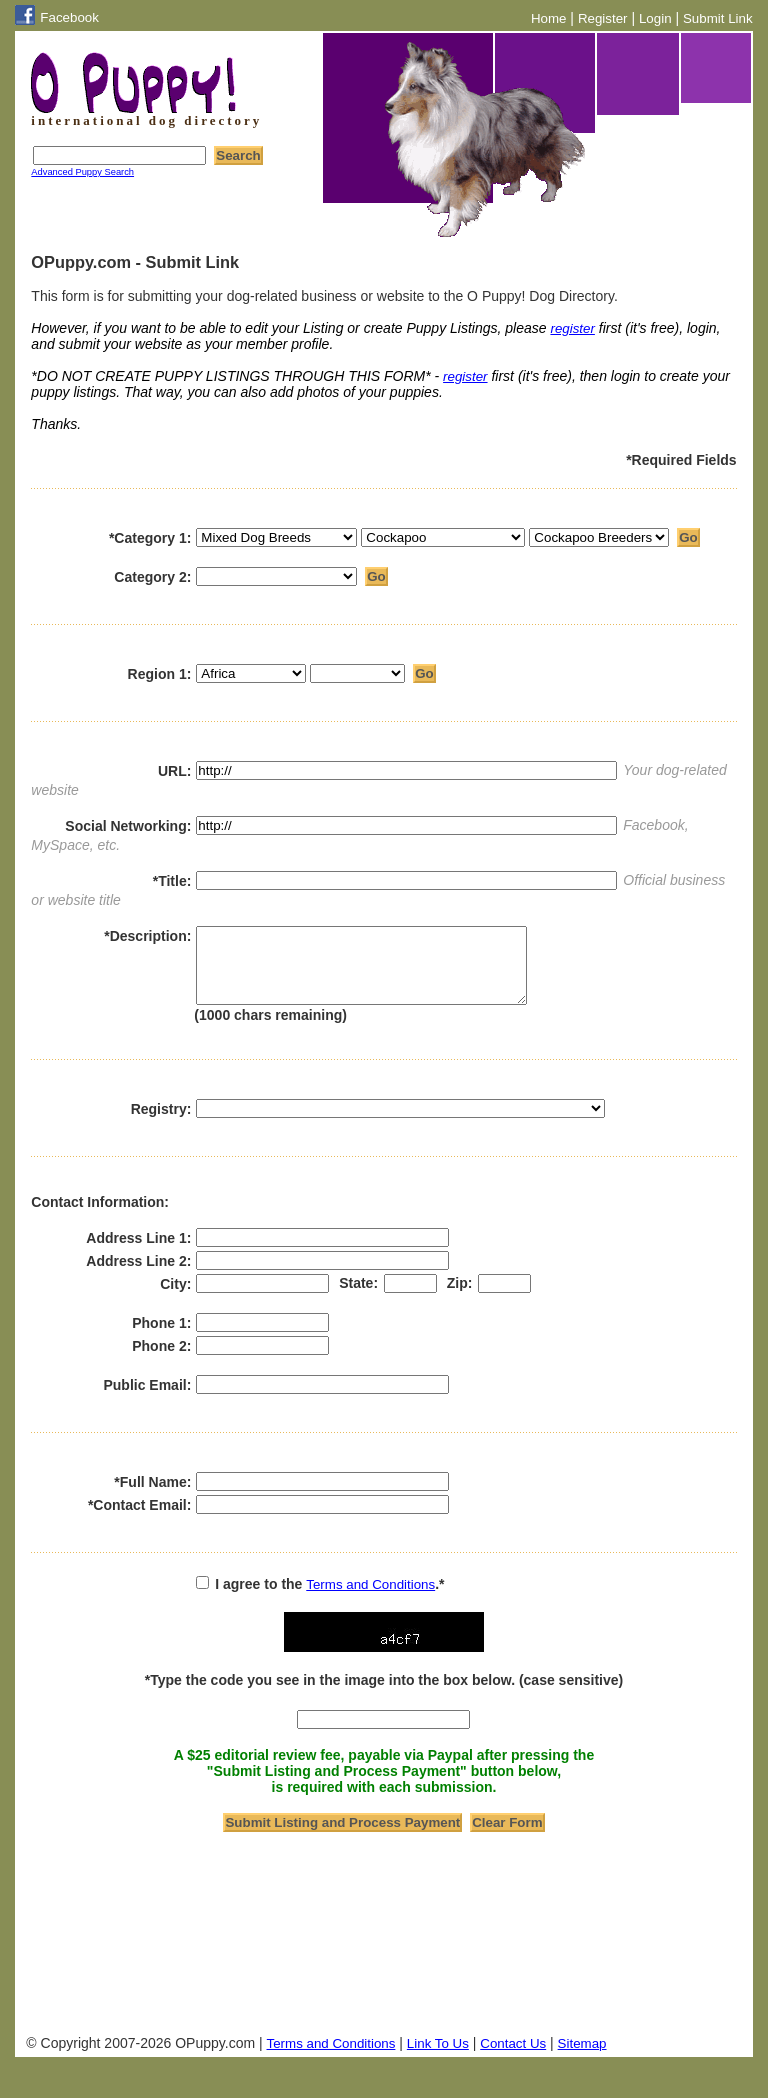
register (572, 328)
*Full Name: (152, 1497)
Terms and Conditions (370, 1599)
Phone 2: (161, 1361)
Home (549, 18)
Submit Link (718, 18)
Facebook (69, 17)
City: (175, 1299)
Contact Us (513, 2058)
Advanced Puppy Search (82, 172)
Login (655, 18)
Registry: (161, 1124)
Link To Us (438, 2058)
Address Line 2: (138, 1276)
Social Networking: (128, 826)
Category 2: (152, 585)
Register (603, 18)
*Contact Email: (139, 1520)
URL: (174, 771)
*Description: (147, 936)
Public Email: (147, 1400)
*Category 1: (150, 546)
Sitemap (582, 2058)
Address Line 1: (138, 1253)
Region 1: (160, 682)
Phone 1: (161, 1338)
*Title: (172, 881)
